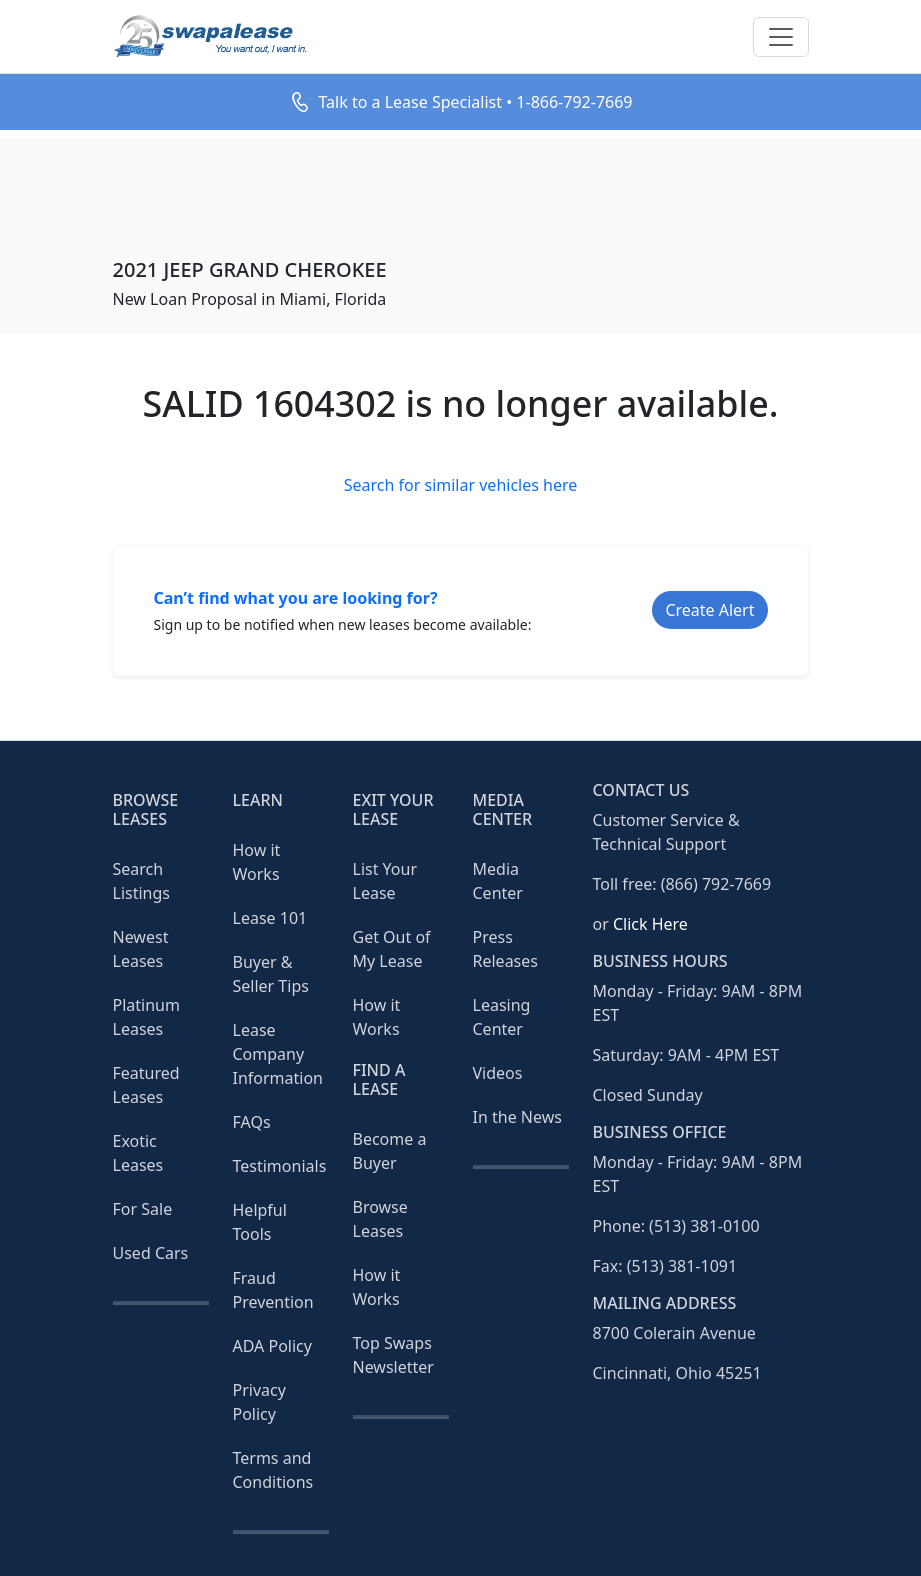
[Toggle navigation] (781, 37)
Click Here (650, 924)
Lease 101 (270, 918)
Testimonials (280, 1166)
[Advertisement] (460, 183)
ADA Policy (272, 1346)
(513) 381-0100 (704, 1226)
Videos (498, 1073)
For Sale (143, 1209)
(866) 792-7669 (716, 884)
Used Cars (151, 1253)
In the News (517, 1117)
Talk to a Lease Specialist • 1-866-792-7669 (475, 102)
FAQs (252, 1122)
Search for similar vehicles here (461, 485)
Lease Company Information (278, 1054)
